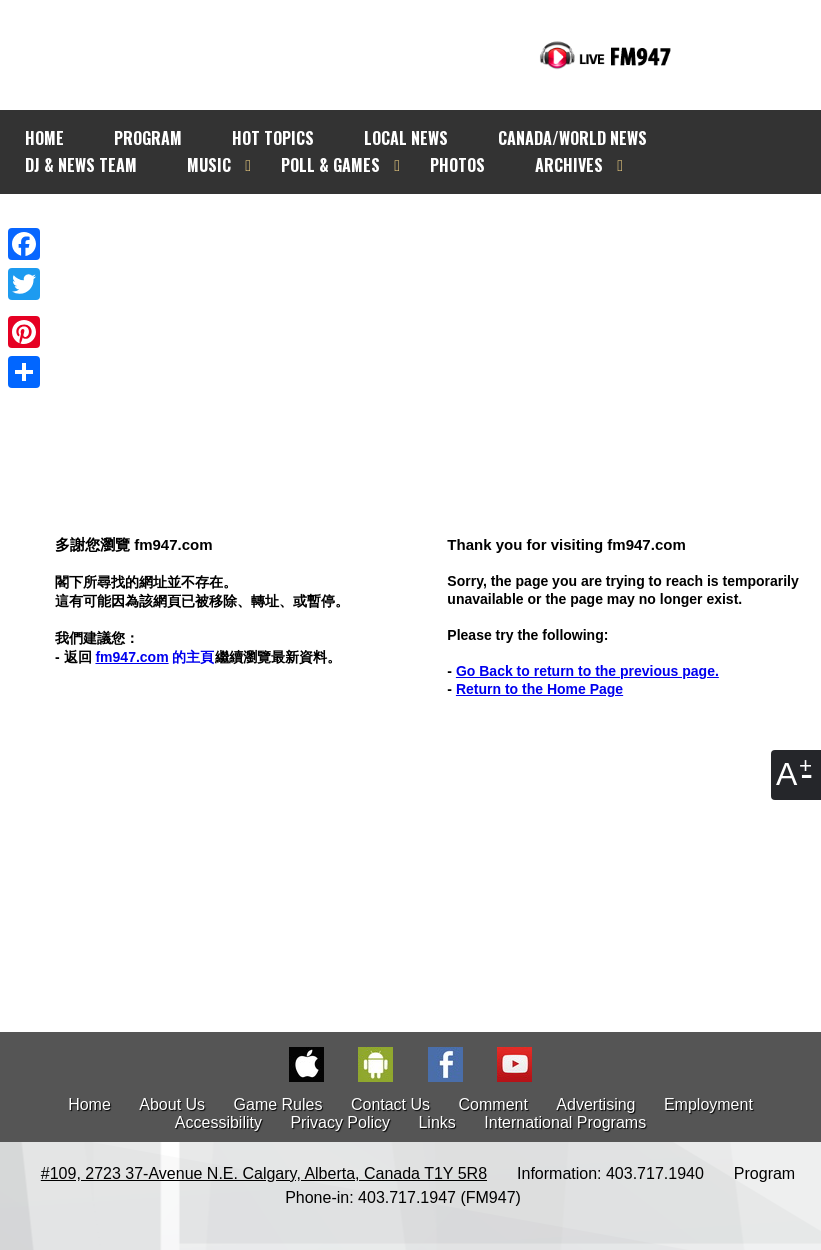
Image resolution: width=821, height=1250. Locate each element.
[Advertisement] (428, 327)
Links (436, 1122)
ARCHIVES (569, 165)
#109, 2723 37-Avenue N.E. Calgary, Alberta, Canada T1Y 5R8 (264, 1173)
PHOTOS (457, 165)
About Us (172, 1104)
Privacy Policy (340, 1122)
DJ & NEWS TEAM (81, 165)
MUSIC (209, 165)
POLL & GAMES (330, 165)
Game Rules (278, 1104)
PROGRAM (148, 138)
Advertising (595, 1104)
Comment (493, 1104)
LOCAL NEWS (406, 138)
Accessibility (218, 1122)
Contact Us (390, 1104)
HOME (44, 138)
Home (89, 1104)
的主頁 (154, 657)
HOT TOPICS (273, 138)
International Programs (565, 1122)
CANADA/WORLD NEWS (572, 138)
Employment (708, 1104)
